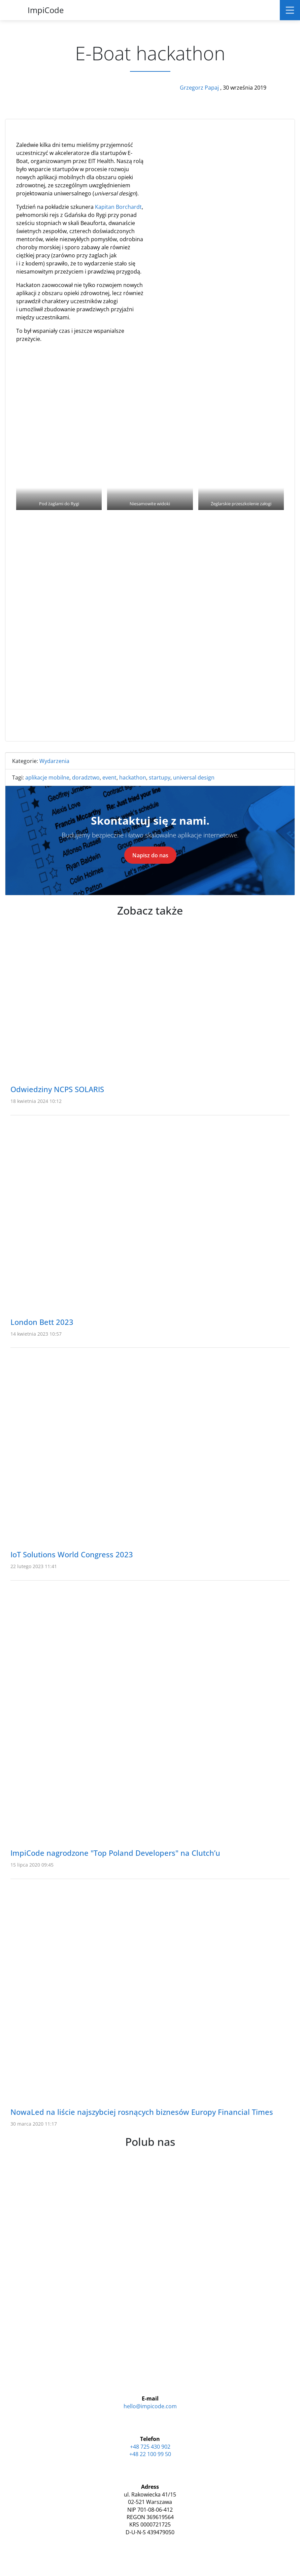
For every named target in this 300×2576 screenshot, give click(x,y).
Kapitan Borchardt (118, 207)
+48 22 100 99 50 (150, 2454)
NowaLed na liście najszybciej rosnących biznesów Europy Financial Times (141, 2112)
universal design (193, 777)
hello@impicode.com (150, 2406)
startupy (159, 777)
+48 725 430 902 (150, 2446)
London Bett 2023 (41, 1322)
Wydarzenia (54, 761)
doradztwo (86, 777)
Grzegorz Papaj (200, 87)
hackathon (132, 777)
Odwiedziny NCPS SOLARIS (57, 1089)
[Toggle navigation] (290, 10)
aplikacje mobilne (47, 777)
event (109, 777)
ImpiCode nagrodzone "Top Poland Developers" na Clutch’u (115, 1853)
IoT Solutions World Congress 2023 (71, 1554)
